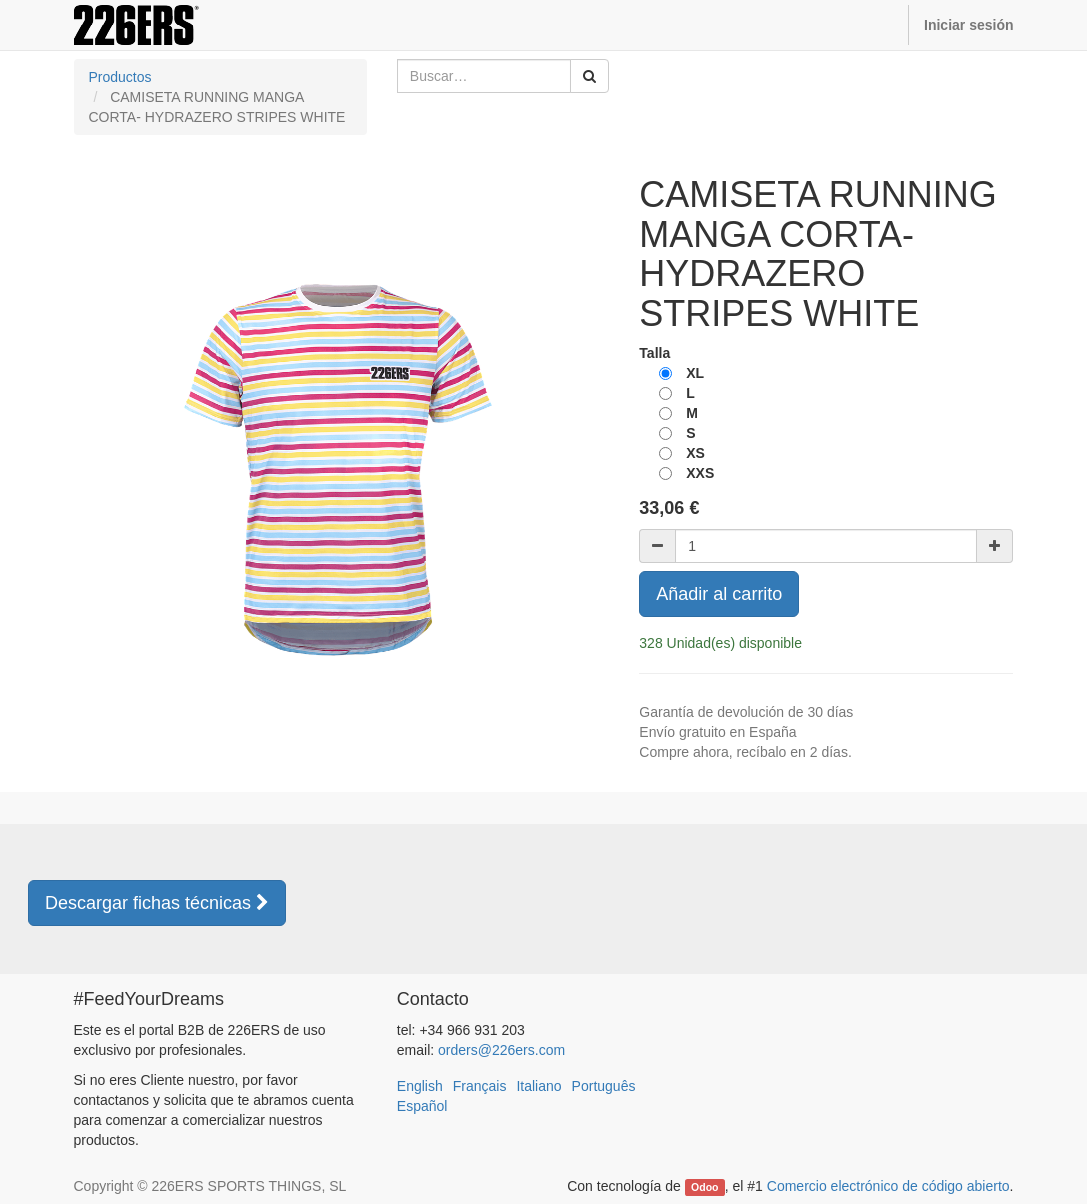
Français (480, 1086)
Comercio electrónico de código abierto (888, 1186)
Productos (120, 77)
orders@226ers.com (501, 1050)
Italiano (538, 1086)
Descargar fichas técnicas (157, 903)
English (420, 1086)
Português (604, 1086)
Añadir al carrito (719, 594)
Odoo (704, 1187)
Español (422, 1106)
